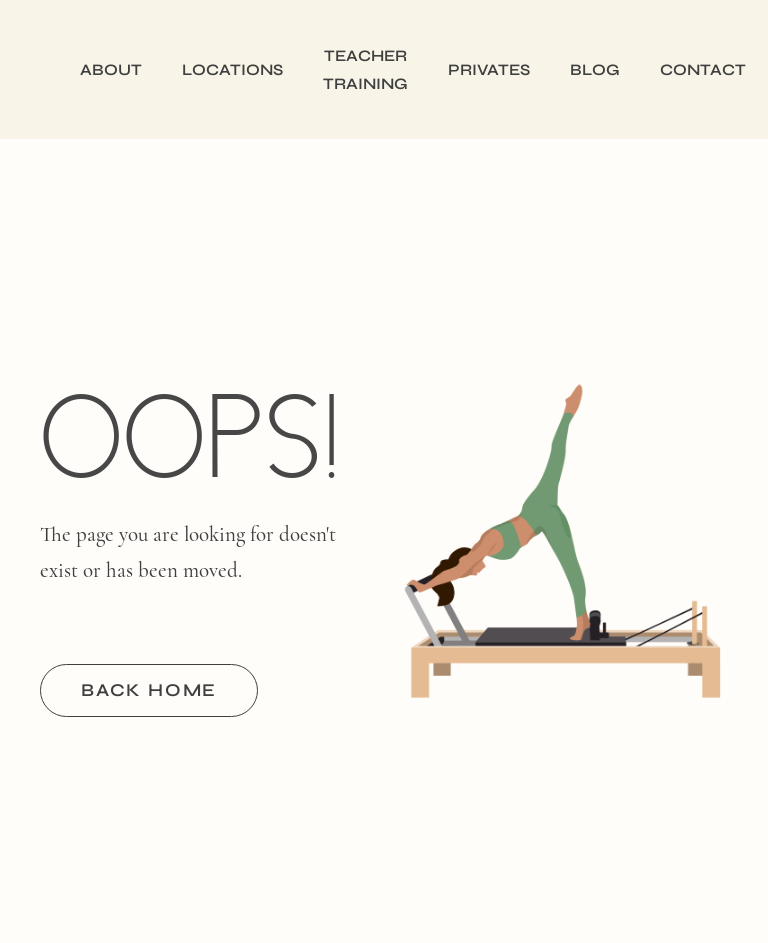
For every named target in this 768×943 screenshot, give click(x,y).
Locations (232, 69)
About (111, 69)
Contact (703, 69)
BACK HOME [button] (149, 690)
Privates (489, 69)
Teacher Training (365, 69)
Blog (595, 69)
